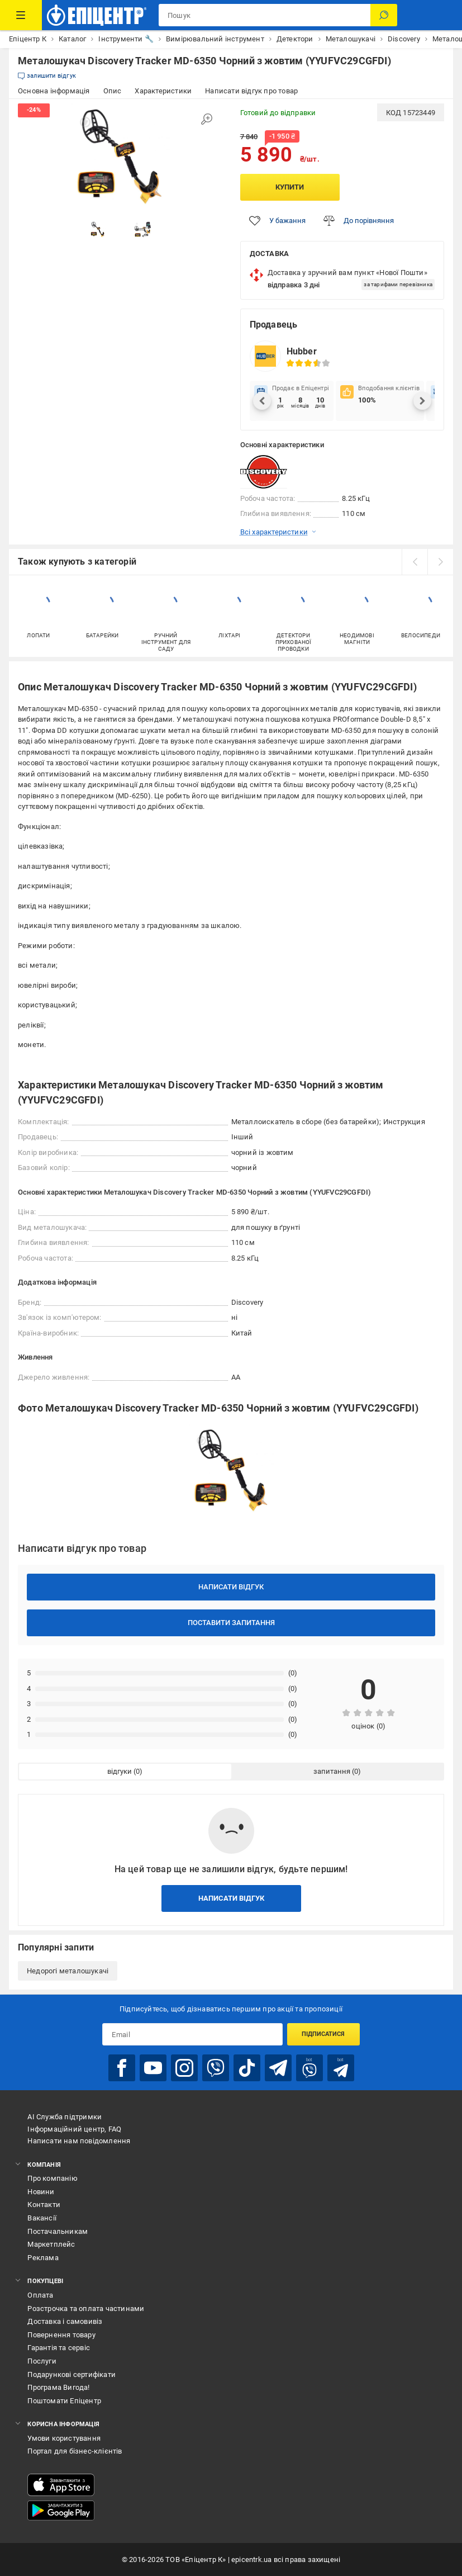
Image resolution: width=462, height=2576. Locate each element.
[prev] (414, 562)
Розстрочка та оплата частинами (85, 2308)
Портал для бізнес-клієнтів (74, 2451)
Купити (289, 187)
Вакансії (41, 2218)
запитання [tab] (331, 1771)
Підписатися (323, 2034)
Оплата (40, 2295)
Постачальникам (57, 2231)
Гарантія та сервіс (58, 2347)
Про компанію (52, 2178)
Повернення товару (61, 2335)
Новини (40, 2191)
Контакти (43, 2204)
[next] (440, 562)
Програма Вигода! (58, 2387)
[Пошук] (383, 15)
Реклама (42, 2257)
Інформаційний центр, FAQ (74, 2129)
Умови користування (64, 2438)
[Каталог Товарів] (21, 15)
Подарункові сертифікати (71, 2374)
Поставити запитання (231, 1622)
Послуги (41, 2361)
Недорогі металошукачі (67, 1971)
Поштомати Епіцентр (64, 2401)
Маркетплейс (51, 2244)
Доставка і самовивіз (64, 2321)
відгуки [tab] (119, 1771)
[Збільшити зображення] (207, 119)
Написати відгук (231, 1587)
